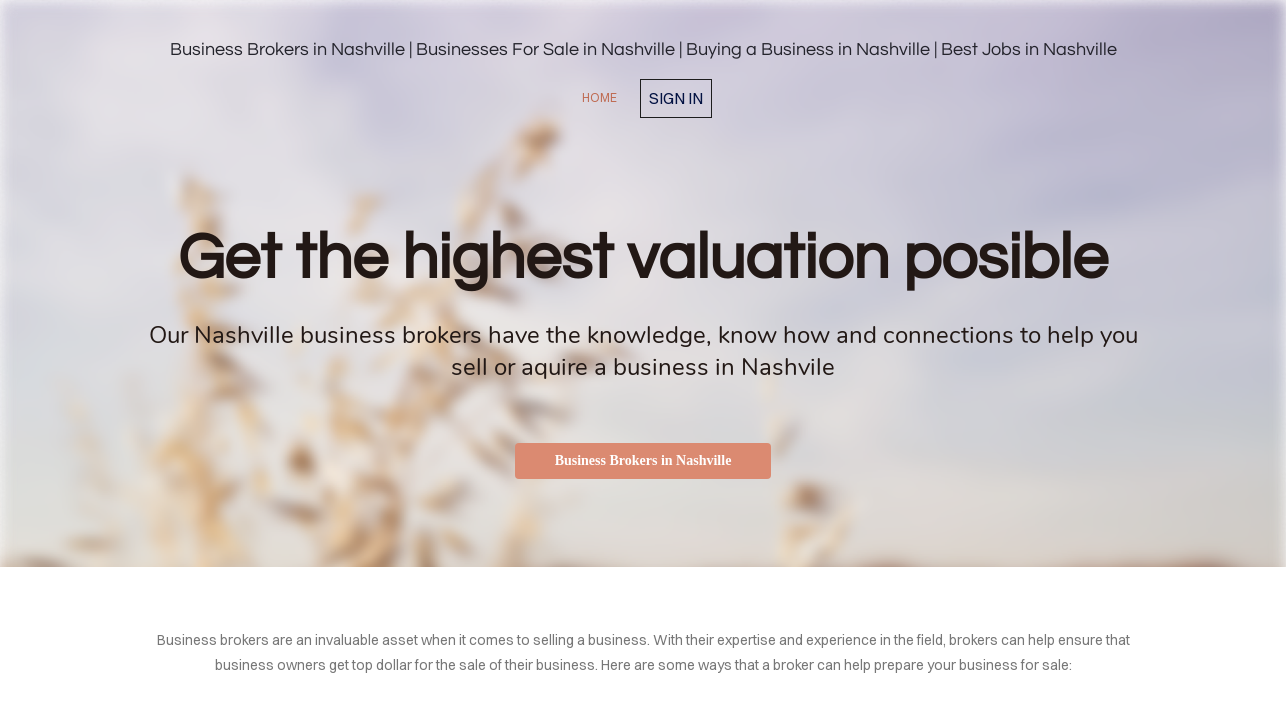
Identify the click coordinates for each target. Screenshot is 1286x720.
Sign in (676, 98)
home (599, 97)
